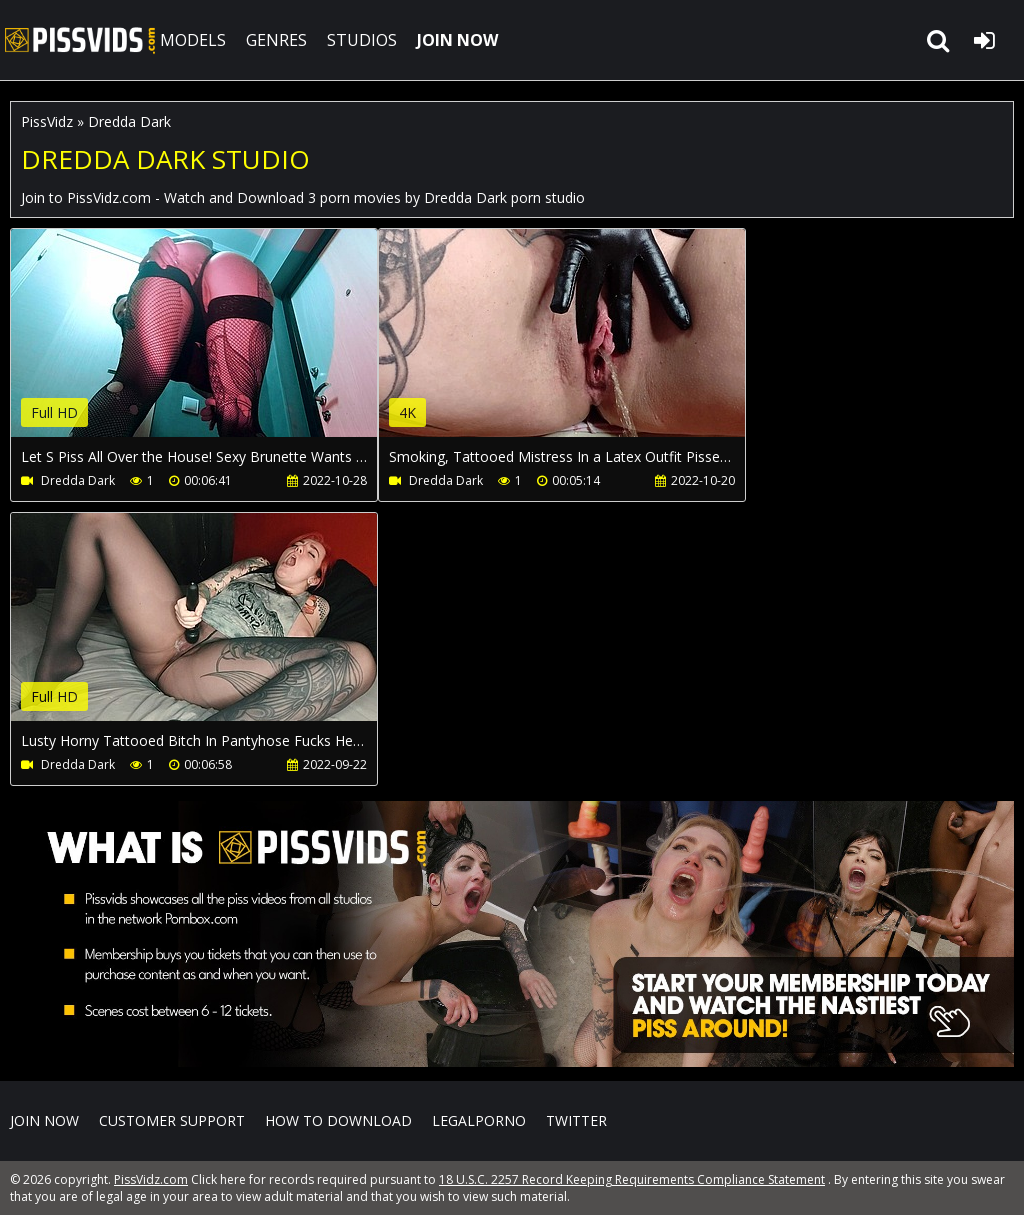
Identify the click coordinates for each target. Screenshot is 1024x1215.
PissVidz (47, 121)
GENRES (276, 40)
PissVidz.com (80, 40)
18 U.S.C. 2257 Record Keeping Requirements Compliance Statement (632, 1179)
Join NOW (44, 1120)
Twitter (576, 1120)
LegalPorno (479, 1120)
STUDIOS (362, 40)
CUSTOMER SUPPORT (172, 1120)
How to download (338, 1120)
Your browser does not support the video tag (221, 347)
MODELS (193, 40)
